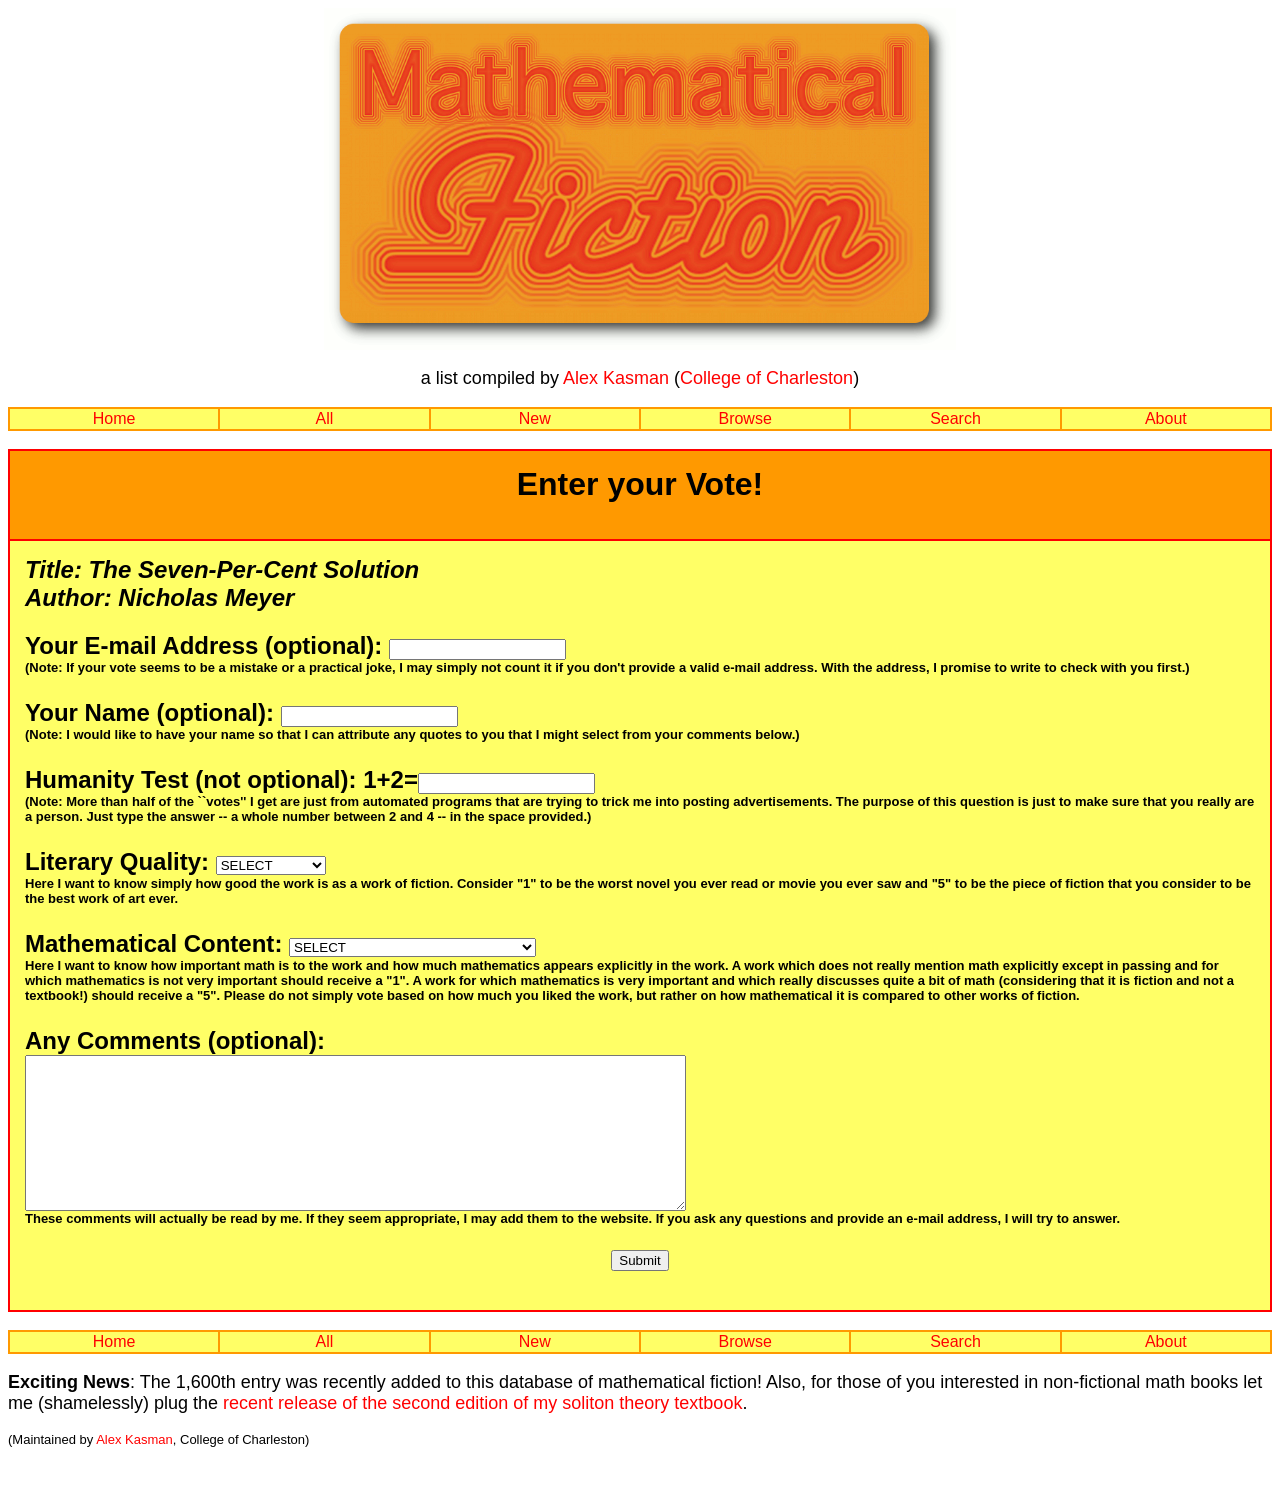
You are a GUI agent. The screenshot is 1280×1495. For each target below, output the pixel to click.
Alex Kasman (616, 378)
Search (955, 418)
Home (114, 418)
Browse (744, 418)
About (1166, 418)
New (535, 418)
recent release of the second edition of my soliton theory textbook (482, 1433)
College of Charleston (766, 378)
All (325, 418)
